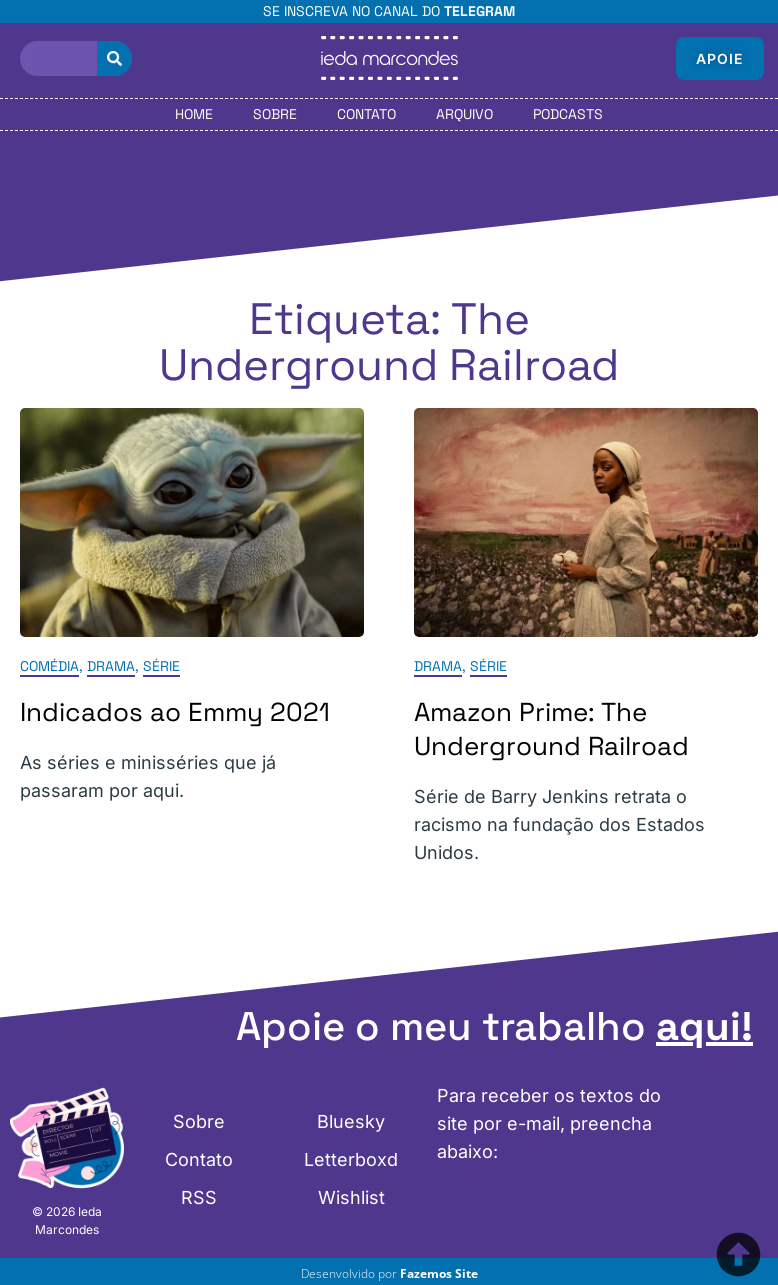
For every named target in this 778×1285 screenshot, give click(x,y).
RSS (199, 1197)
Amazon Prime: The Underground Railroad (551, 729)
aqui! (704, 1026)
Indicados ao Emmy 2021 (175, 712)
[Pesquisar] (114, 58)
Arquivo (464, 114)
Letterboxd (351, 1159)
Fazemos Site (439, 1273)
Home (194, 114)
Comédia (49, 666)
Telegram (479, 11)
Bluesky (351, 1121)
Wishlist (351, 1197)
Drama (111, 666)
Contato (366, 114)
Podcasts (568, 114)
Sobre (275, 114)
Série (161, 666)
